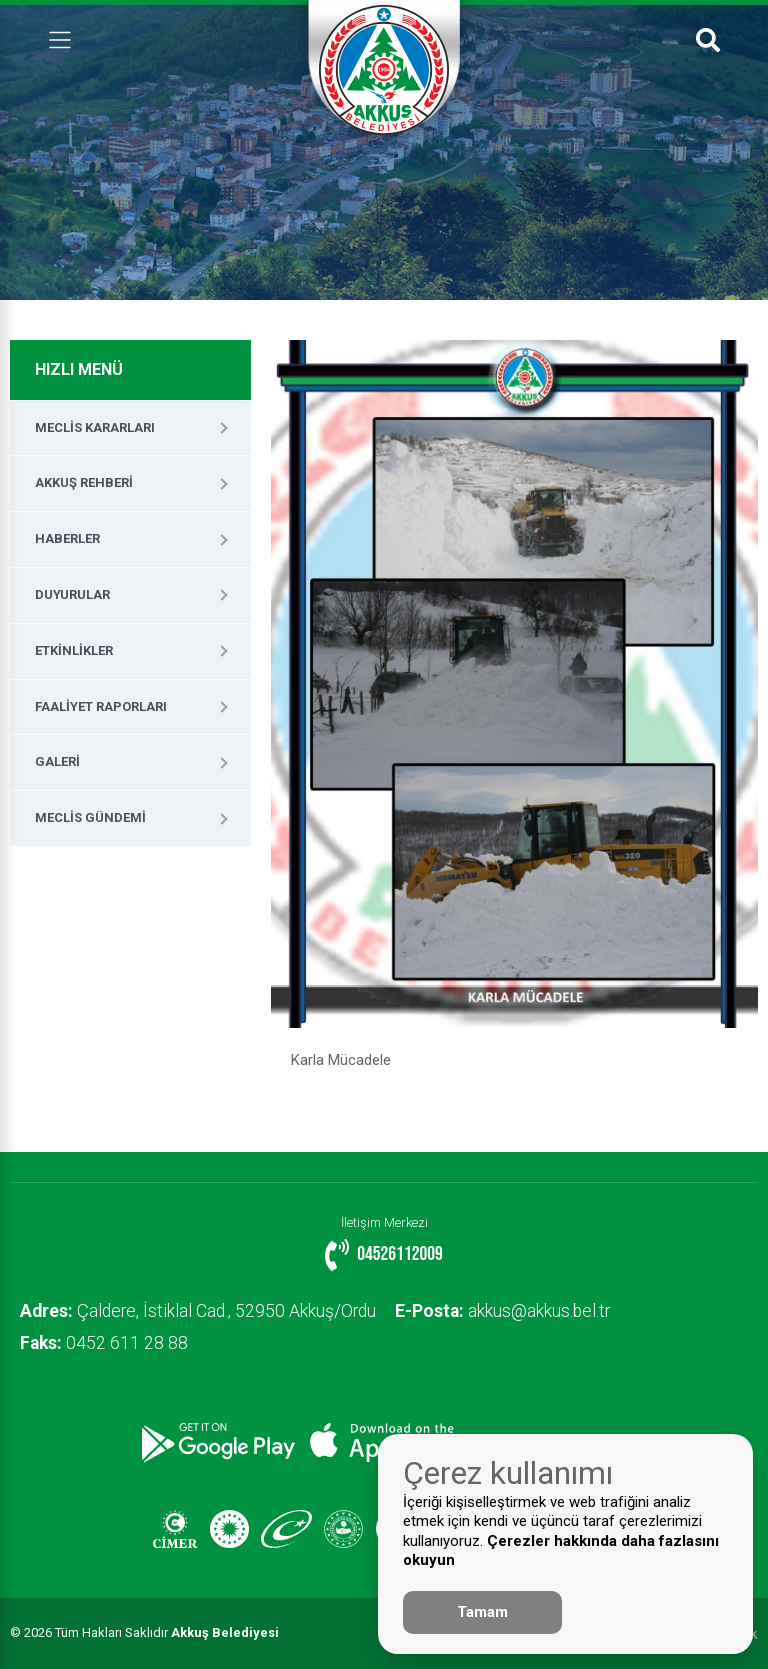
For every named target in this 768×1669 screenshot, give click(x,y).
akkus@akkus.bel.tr (503, 1311)
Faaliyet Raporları (101, 706)
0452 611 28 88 (104, 1343)
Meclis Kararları (95, 427)
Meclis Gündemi (90, 817)
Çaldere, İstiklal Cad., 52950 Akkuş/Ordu (198, 1311)
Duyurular (72, 594)
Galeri (57, 761)
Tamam (482, 1612)
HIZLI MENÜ (79, 369)
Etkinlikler (74, 650)
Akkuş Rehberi (84, 482)
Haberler (67, 538)
